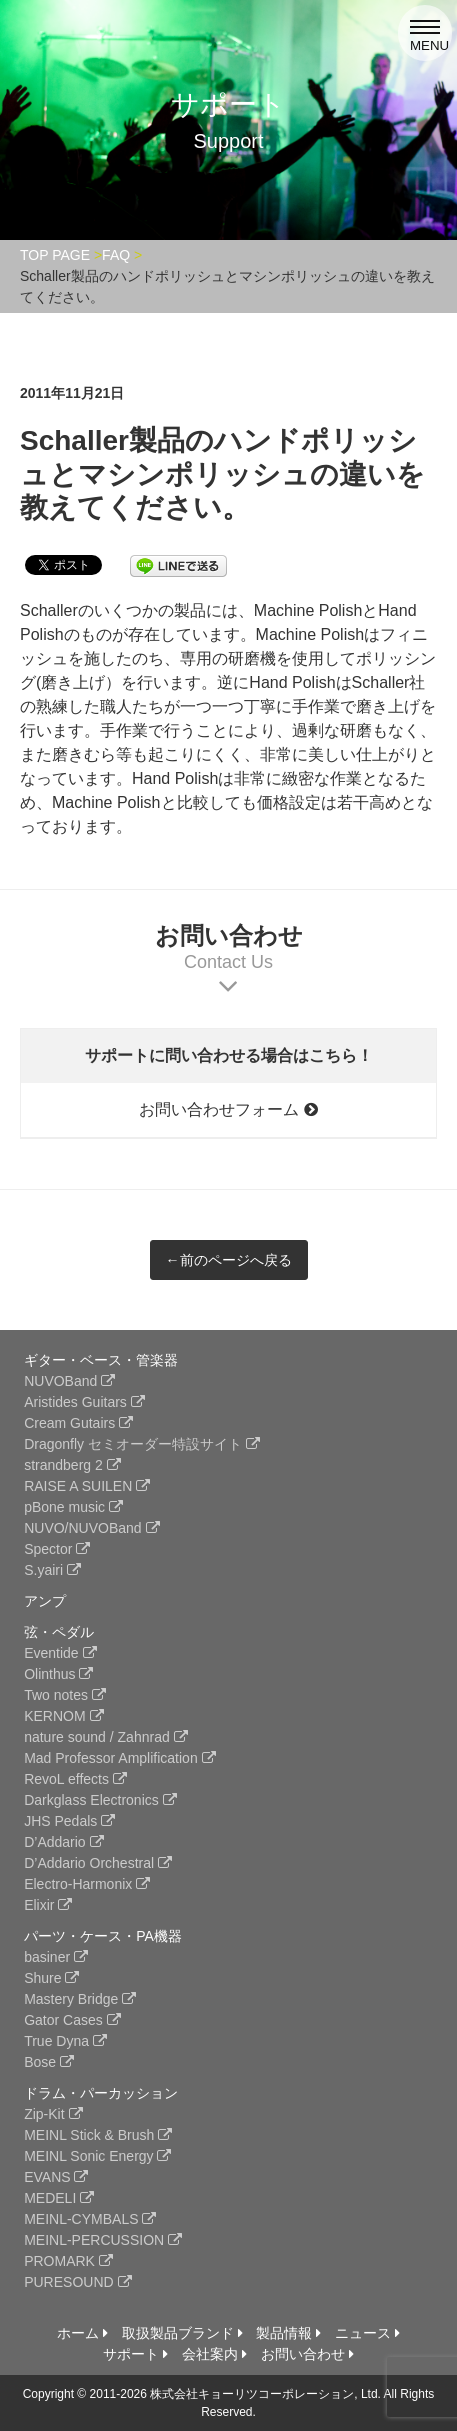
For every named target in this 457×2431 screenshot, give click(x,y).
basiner (56, 1957)
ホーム (82, 2333)
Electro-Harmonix (87, 1884)
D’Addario (63, 1842)
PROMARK (68, 2261)
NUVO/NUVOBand (91, 1528)
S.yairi (52, 1570)
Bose (49, 2062)
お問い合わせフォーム (228, 1109)
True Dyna (65, 2041)
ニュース (367, 2333)
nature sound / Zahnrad (105, 1737)
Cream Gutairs (78, 1423)
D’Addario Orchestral (98, 1863)
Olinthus (58, 1674)
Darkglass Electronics (100, 1800)
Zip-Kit (53, 2114)
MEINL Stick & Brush (98, 2135)
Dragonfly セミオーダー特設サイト (142, 1444)
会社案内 (214, 2354)
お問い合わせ (307, 2354)
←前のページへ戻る (229, 1260)
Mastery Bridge (80, 1999)
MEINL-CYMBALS (90, 2219)
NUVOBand (69, 1381)
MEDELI (59, 2198)
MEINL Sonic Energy (97, 2156)
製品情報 (288, 2333)
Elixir (48, 1905)
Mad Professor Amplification (119, 1758)
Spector (57, 1549)
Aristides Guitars (84, 1402)
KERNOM (63, 1716)
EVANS (56, 2177)
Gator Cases (72, 2020)
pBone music (73, 1507)
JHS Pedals (69, 1821)
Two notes (65, 1695)
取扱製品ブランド (182, 2333)
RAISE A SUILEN (87, 1486)
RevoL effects (75, 1779)
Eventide (60, 1653)
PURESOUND (77, 2282)
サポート (135, 2354)
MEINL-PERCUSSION (103, 2240)
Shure (51, 1978)
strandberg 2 (72, 1465)
